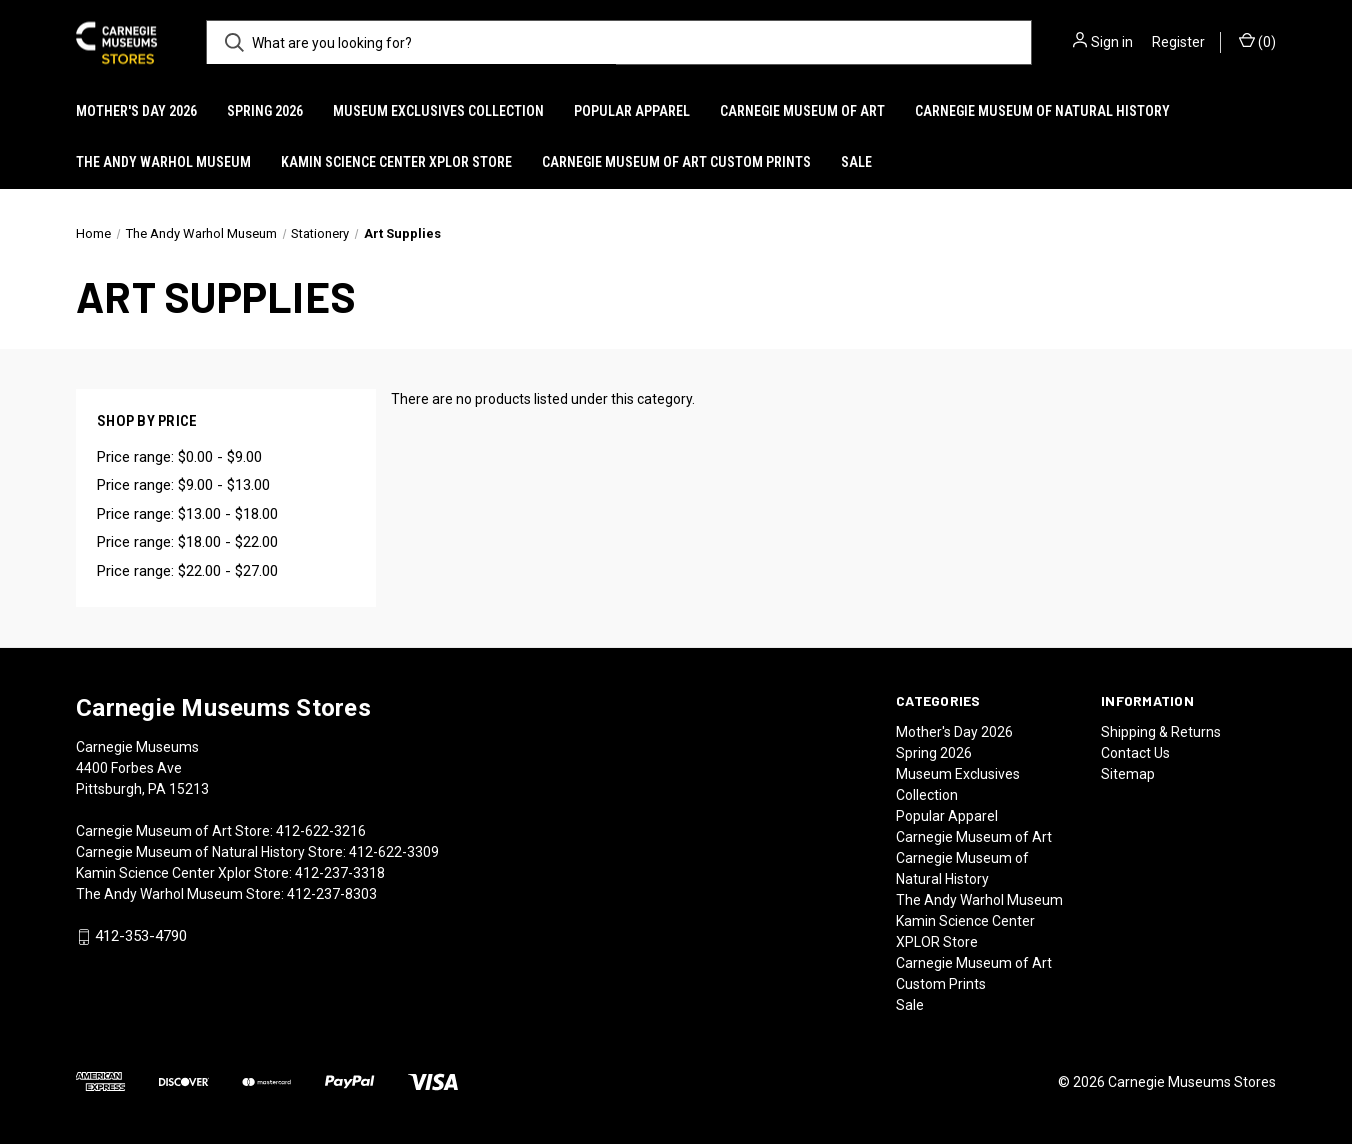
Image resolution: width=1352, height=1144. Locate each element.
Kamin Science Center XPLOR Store (396, 162)
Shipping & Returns (1161, 732)
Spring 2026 (265, 111)
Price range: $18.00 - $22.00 (187, 542)
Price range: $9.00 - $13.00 (183, 485)
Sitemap (1128, 774)
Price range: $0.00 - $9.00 (179, 457)
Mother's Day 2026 (136, 111)
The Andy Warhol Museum (163, 162)
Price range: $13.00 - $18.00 (187, 514)
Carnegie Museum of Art (802, 111)
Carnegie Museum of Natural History (1042, 111)
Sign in (1112, 42)
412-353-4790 (141, 937)
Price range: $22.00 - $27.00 (187, 571)
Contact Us (1135, 753)
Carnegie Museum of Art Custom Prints (676, 162)
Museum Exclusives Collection (438, 111)
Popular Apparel (632, 111)
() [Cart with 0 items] (1257, 41)
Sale (856, 162)
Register (1178, 42)
